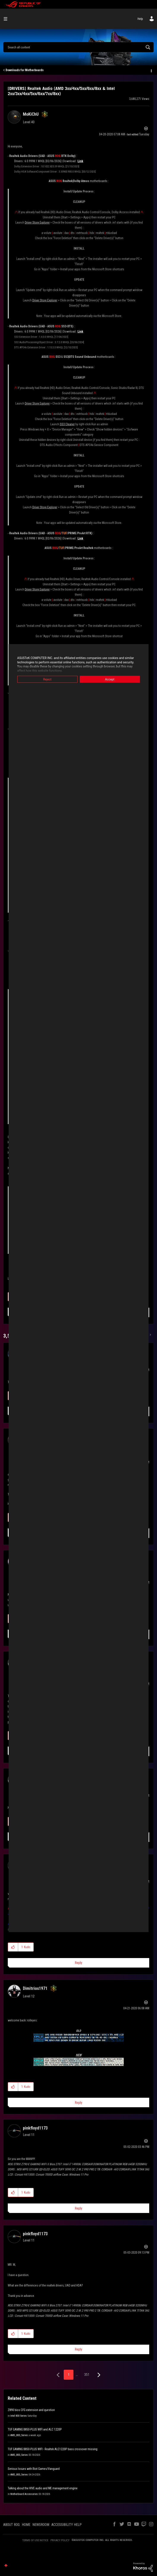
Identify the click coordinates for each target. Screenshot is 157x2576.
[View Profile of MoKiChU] (31, 114)
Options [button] (151, 70)
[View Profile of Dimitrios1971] (35, 1988)
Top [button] (6, 2565)
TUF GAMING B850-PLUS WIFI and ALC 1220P (35, 2429)
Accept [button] (109, 679)
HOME (26, 2525)
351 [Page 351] (86, 2375)
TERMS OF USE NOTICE (35, 2540)
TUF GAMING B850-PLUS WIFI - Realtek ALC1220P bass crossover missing (52, 2449)
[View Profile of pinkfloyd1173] (35, 2128)
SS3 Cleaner (67, 424)
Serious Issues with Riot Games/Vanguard (34, 2468)
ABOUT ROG (11, 2525)
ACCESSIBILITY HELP (66, 2525)
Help (140, 19)
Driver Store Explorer (37, 222)
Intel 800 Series (18, 2415)
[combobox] (78, 47)
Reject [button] (47, 679)
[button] (13, 1947)
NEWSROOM (40, 2525)
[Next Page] (98, 2375)
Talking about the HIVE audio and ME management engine (43, 2488)
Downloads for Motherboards (25, 70)
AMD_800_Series (19, 2435)
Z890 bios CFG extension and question (31, 2410)
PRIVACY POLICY (60, 2540)
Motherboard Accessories (24, 2494)
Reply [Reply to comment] (78, 1963)
